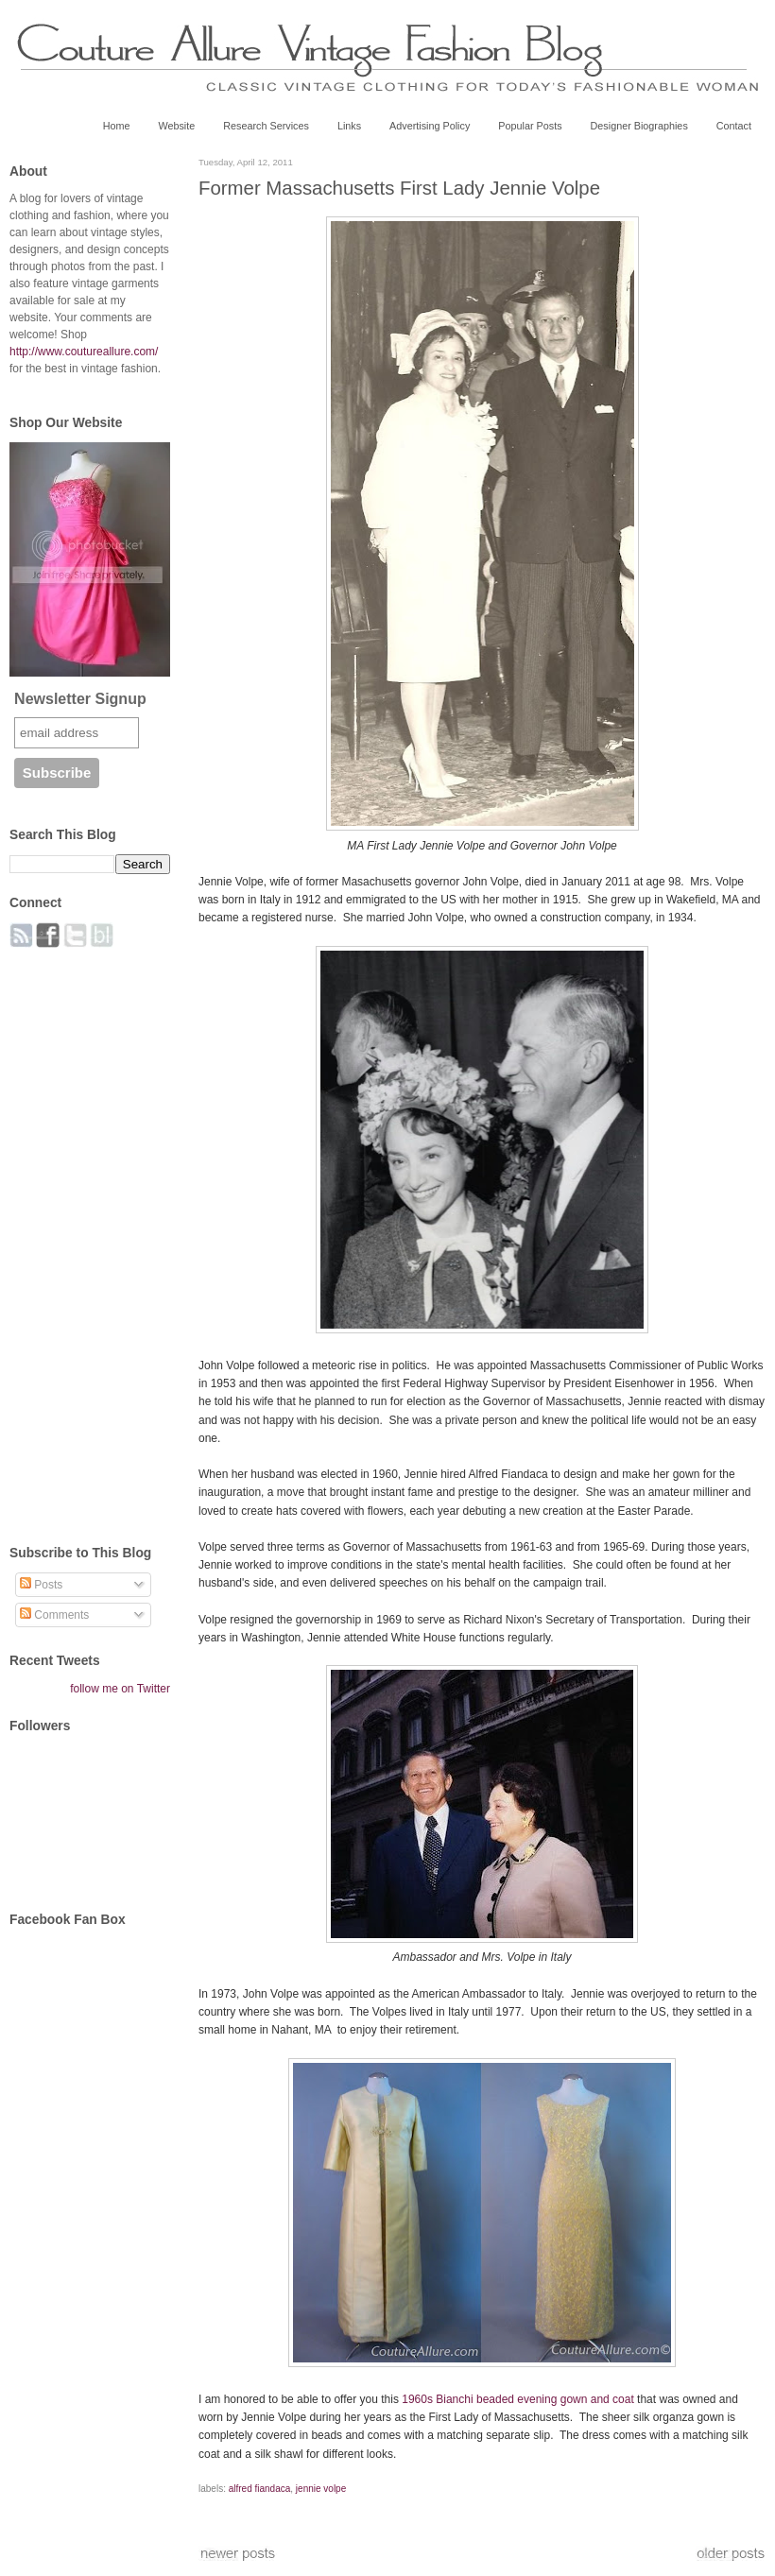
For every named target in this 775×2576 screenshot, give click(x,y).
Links (349, 125)
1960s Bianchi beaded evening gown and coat (518, 2399)
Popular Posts (529, 125)
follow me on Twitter (120, 1688)
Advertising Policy (429, 125)
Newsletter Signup (80, 699)
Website (176, 125)
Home (116, 125)
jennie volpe (321, 2488)
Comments (54, 1615)
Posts (41, 1584)
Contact (733, 125)
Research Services (266, 125)
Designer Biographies (639, 125)
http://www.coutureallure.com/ (83, 351)
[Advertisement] (85, 1236)
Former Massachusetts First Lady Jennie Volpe (399, 188)
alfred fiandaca (260, 2488)
